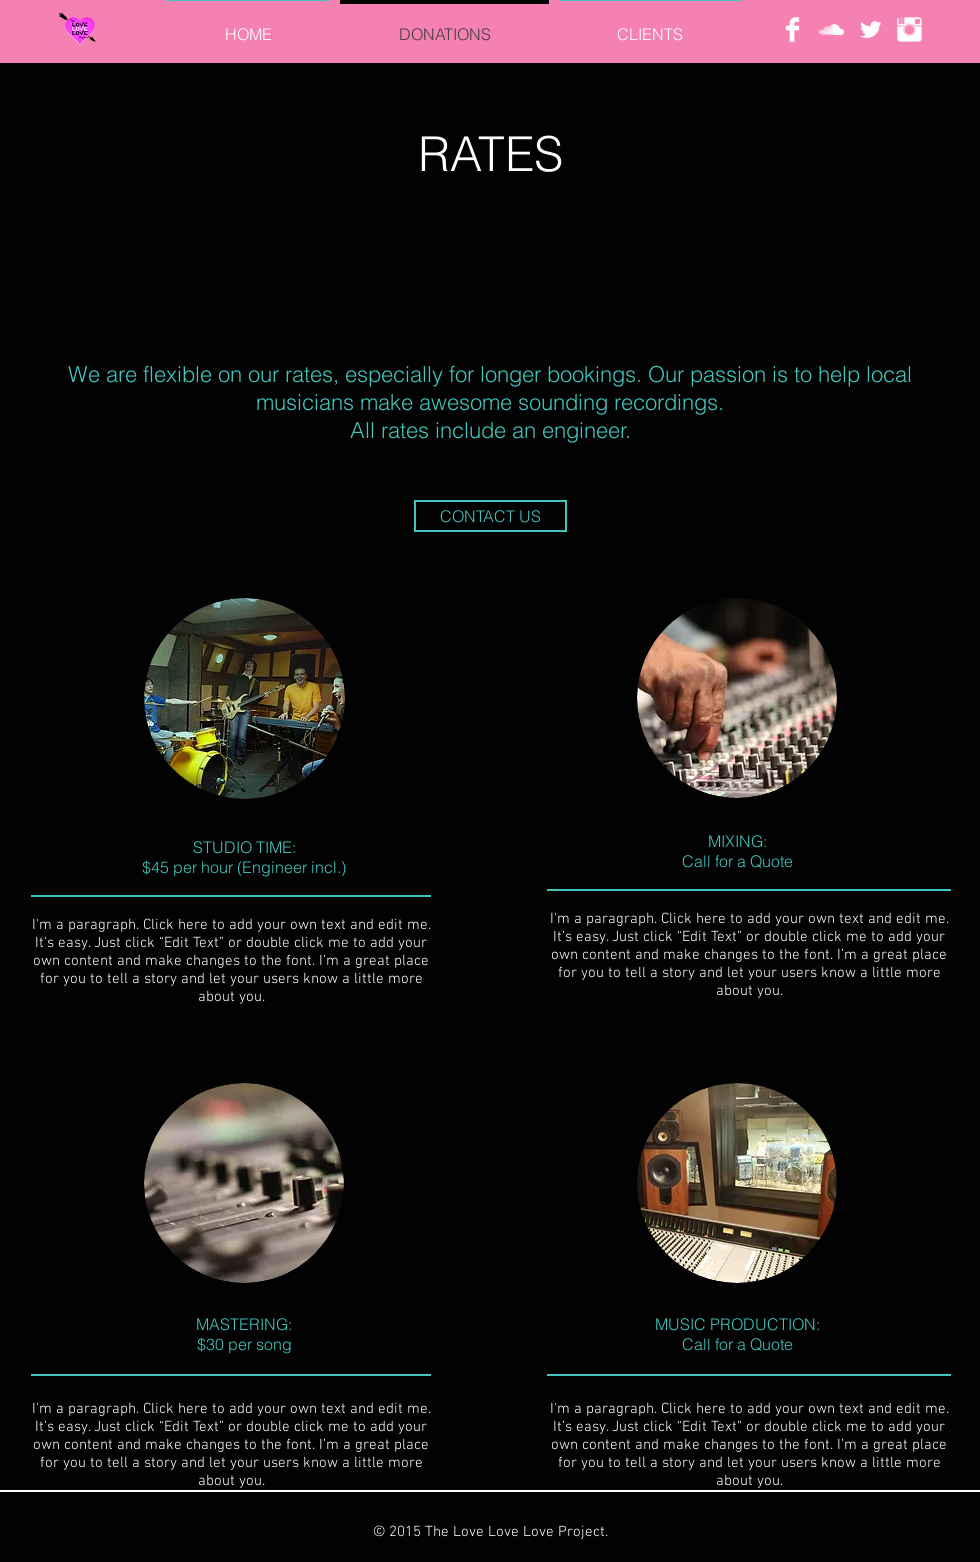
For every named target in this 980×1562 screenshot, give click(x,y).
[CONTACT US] (490, 516)
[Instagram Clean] (909, 29)
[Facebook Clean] (792, 29)
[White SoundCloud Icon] (831, 29)
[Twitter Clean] (870, 29)
